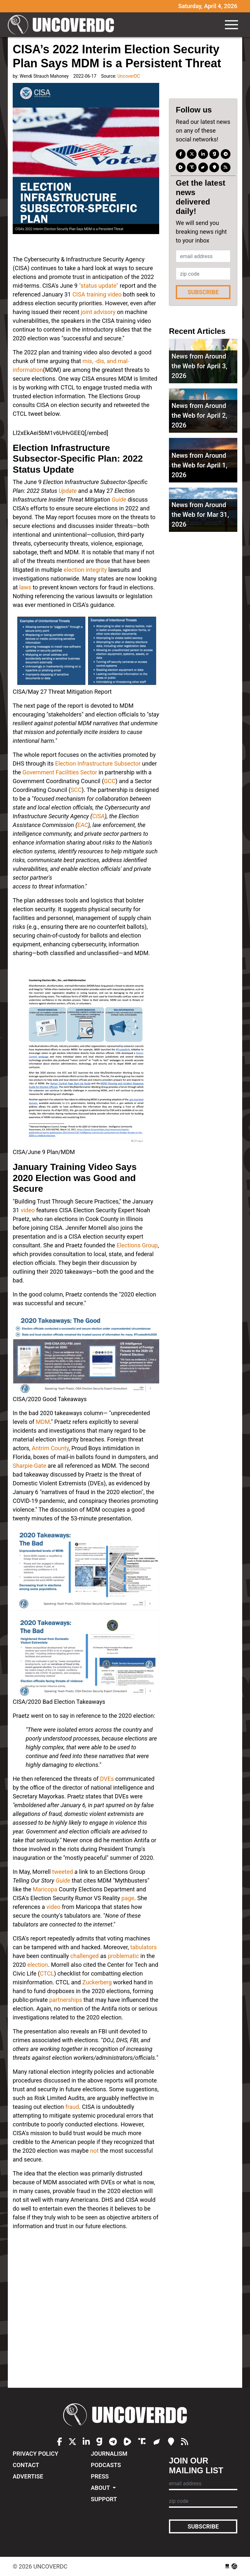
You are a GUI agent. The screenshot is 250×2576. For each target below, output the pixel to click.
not (94, 2150)
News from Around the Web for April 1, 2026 (199, 465)
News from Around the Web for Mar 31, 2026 (200, 514)
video (28, 1210)
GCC (109, 781)
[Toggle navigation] (231, 24)
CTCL (47, 1973)
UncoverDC (63, 24)
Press (100, 2476)
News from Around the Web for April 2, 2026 (199, 415)
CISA (98, 816)
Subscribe (203, 292)
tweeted (62, 1871)
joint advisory (98, 312)
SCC (76, 789)
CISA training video (96, 294)
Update (67, 490)
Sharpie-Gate (29, 1465)
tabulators (143, 1947)
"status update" (97, 285)
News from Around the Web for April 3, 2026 (199, 366)
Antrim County (50, 1448)
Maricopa (45, 1889)
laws (25, 587)
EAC (82, 824)
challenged (84, 1955)
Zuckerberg (97, 1982)
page (127, 1898)
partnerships (65, 1999)
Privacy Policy (35, 2453)
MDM (43, 1421)
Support (104, 2499)
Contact (26, 2465)
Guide (119, 499)
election (37, 1964)
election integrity (85, 569)
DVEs (107, 1778)
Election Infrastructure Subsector (98, 763)
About (101, 2487)
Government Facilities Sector (59, 772)
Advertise (28, 2476)
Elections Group (137, 1245)
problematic (123, 1955)
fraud (72, 2106)
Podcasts (106, 2465)
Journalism (109, 2453)
